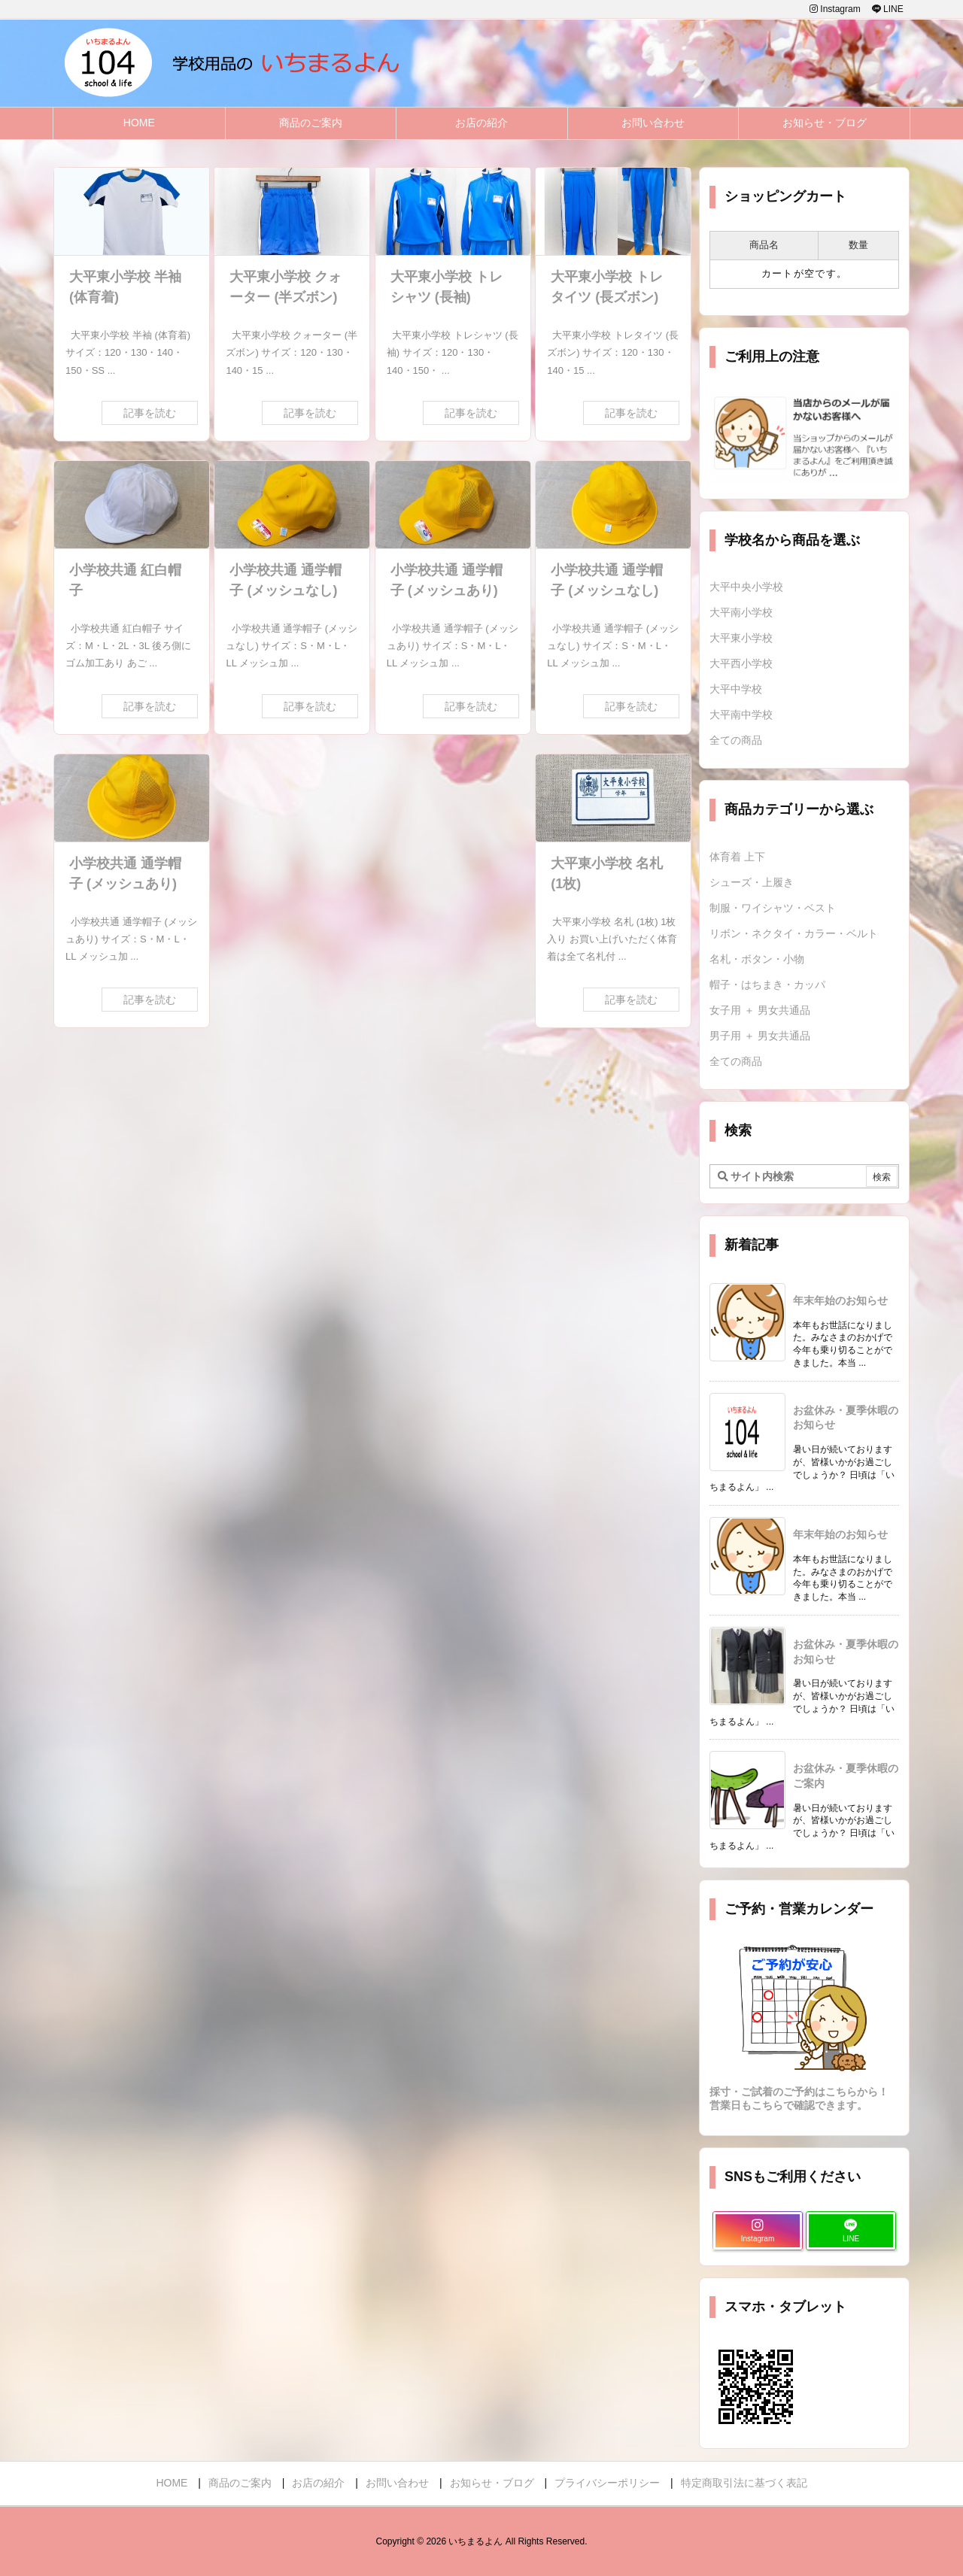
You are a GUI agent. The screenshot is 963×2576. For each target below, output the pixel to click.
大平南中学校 (741, 714)
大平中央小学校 (746, 587)
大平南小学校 (741, 612)
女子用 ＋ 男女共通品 (759, 1010)
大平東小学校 (741, 638)
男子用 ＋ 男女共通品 (759, 1036)
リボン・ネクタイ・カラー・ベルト (793, 933)
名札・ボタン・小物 (756, 959)
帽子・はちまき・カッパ (767, 985)
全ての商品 (735, 740)
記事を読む (149, 413)
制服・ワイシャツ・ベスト (772, 908)
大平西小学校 (741, 663)
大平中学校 (735, 689)
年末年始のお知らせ (840, 1300)
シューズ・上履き (751, 882)
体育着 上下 (737, 857)
